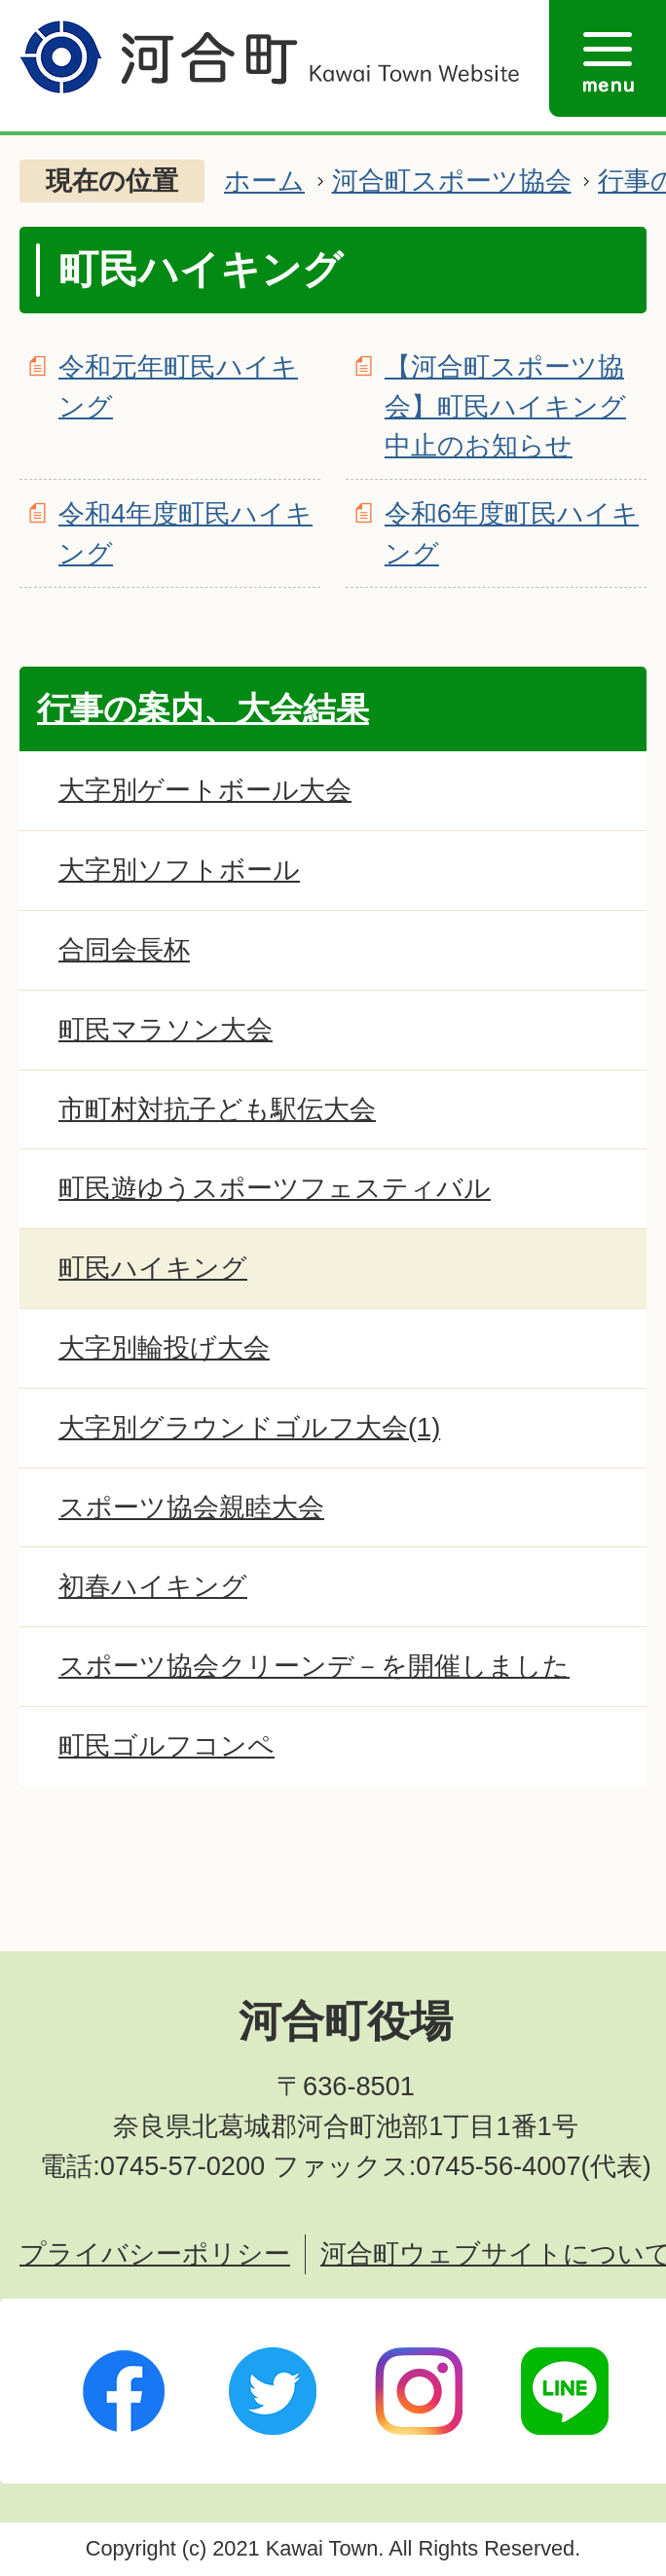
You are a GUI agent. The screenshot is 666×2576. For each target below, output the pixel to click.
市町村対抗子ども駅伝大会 (217, 1109)
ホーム (264, 180)
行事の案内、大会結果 (203, 708)
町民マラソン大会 (165, 1029)
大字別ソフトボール (179, 869)
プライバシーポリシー (154, 2253)
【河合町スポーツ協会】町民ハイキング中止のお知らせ (505, 406)
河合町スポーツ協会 (452, 180)
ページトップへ (573, 1907)
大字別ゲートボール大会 (205, 790)
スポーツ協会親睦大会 (191, 1507)
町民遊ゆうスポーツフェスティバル (274, 1188)
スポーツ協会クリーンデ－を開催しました (314, 1666)
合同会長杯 (124, 949)
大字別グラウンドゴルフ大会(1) (249, 1427)
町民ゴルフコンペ (166, 1745)
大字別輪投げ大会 (164, 1347)
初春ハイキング (152, 1586)
